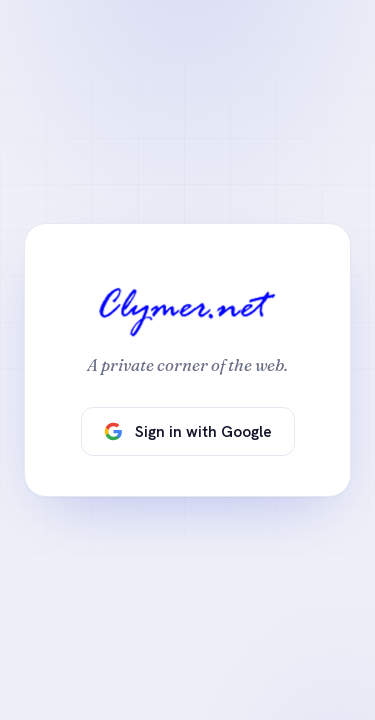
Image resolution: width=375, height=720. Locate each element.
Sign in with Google (188, 431)
